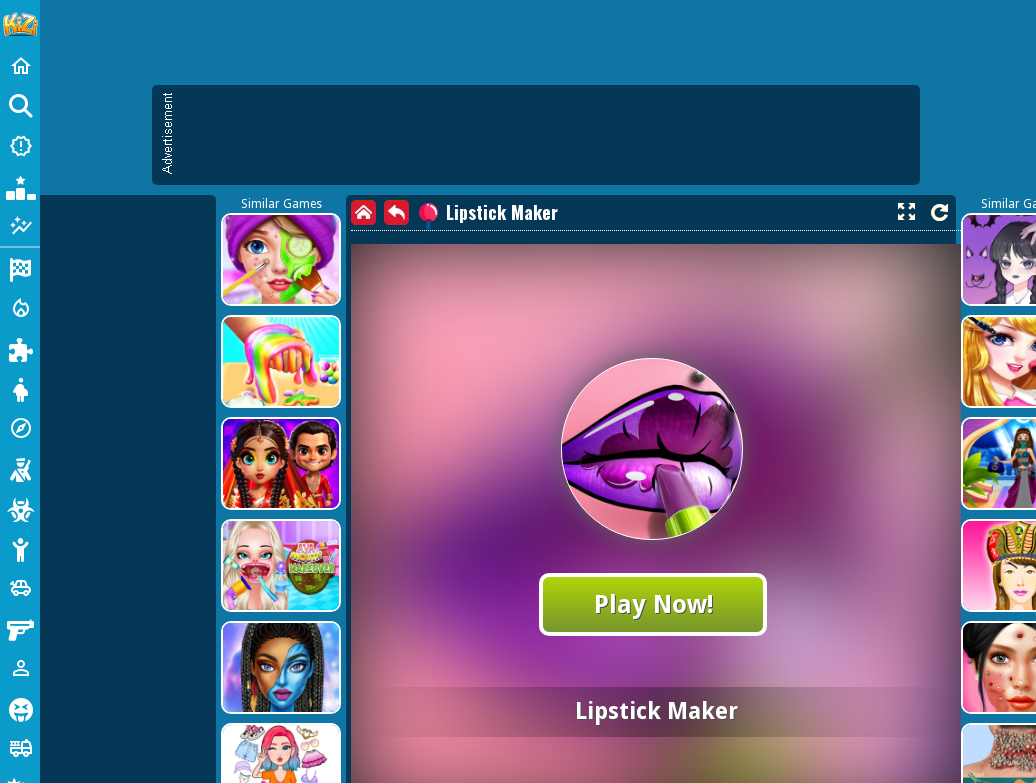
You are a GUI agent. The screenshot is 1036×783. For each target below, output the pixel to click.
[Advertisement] (200, 290)
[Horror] (20, 708)
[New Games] (20, 146)
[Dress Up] (20, 388)
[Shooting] (20, 468)
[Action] (20, 308)
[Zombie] (20, 508)
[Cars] (20, 588)
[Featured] (20, 226)
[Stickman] (20, 548)
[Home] (20, 66)
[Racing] (20, 268)
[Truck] (20, 748)
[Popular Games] (20, 186)
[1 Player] (20, 668)
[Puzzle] (20, 348)
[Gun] (20, 628)
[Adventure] (20, 428)
